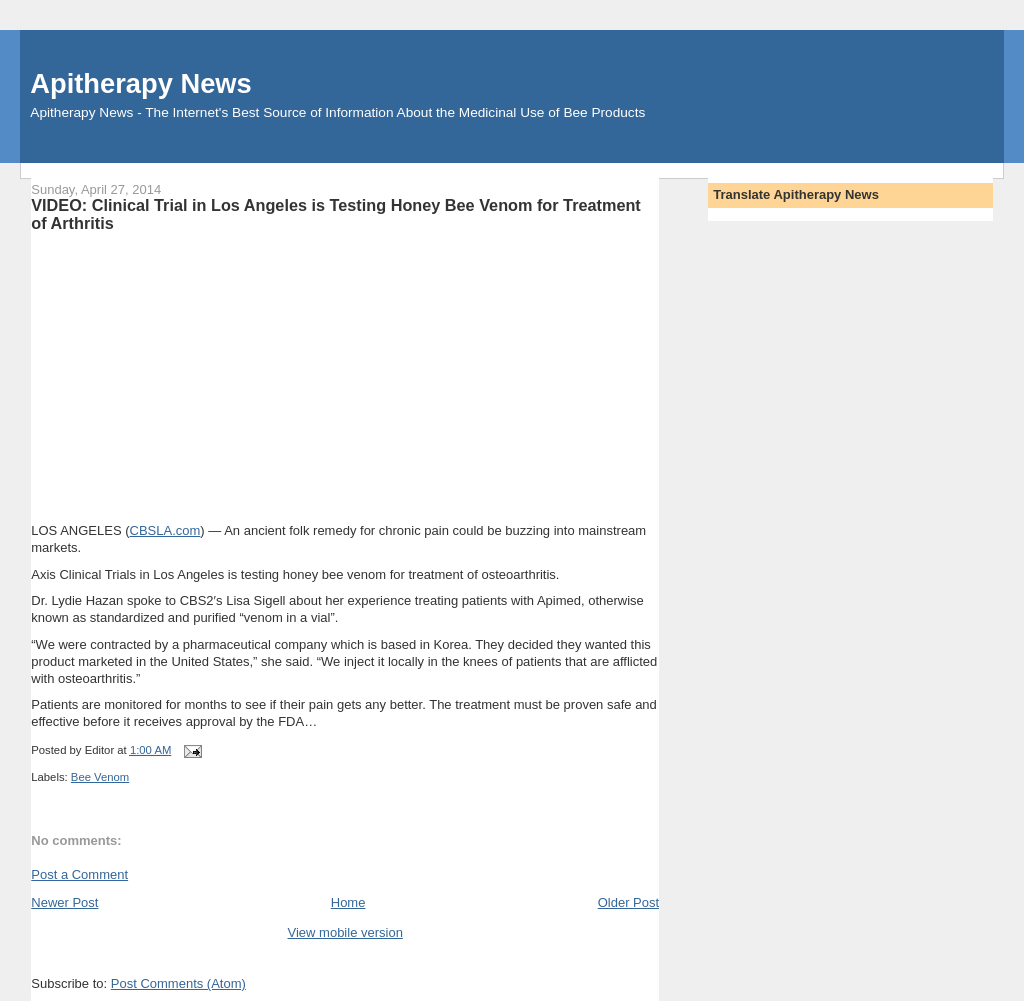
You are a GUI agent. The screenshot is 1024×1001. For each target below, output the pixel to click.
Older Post (628, 902)
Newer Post (64, 902)
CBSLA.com (165, 530)
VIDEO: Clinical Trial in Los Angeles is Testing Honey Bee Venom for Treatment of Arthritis (336, 214)
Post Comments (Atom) (178, 983)
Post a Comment (79, 874)
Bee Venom (100, 777)
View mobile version (345, 932)
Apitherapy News (140, 83)
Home (348, 902)
